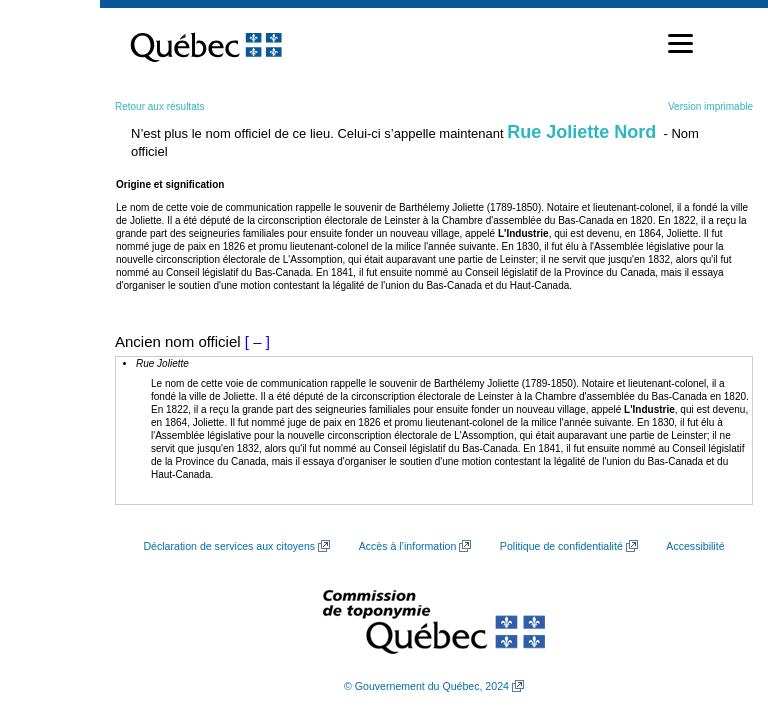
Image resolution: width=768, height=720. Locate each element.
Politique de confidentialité (561, 546)
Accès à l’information (408, 546)
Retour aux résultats (160, 106)
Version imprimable (710, 106)
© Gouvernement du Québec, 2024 (426, 686)
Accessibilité (695, 546)
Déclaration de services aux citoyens (229, 546)
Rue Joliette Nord (581, 132)
